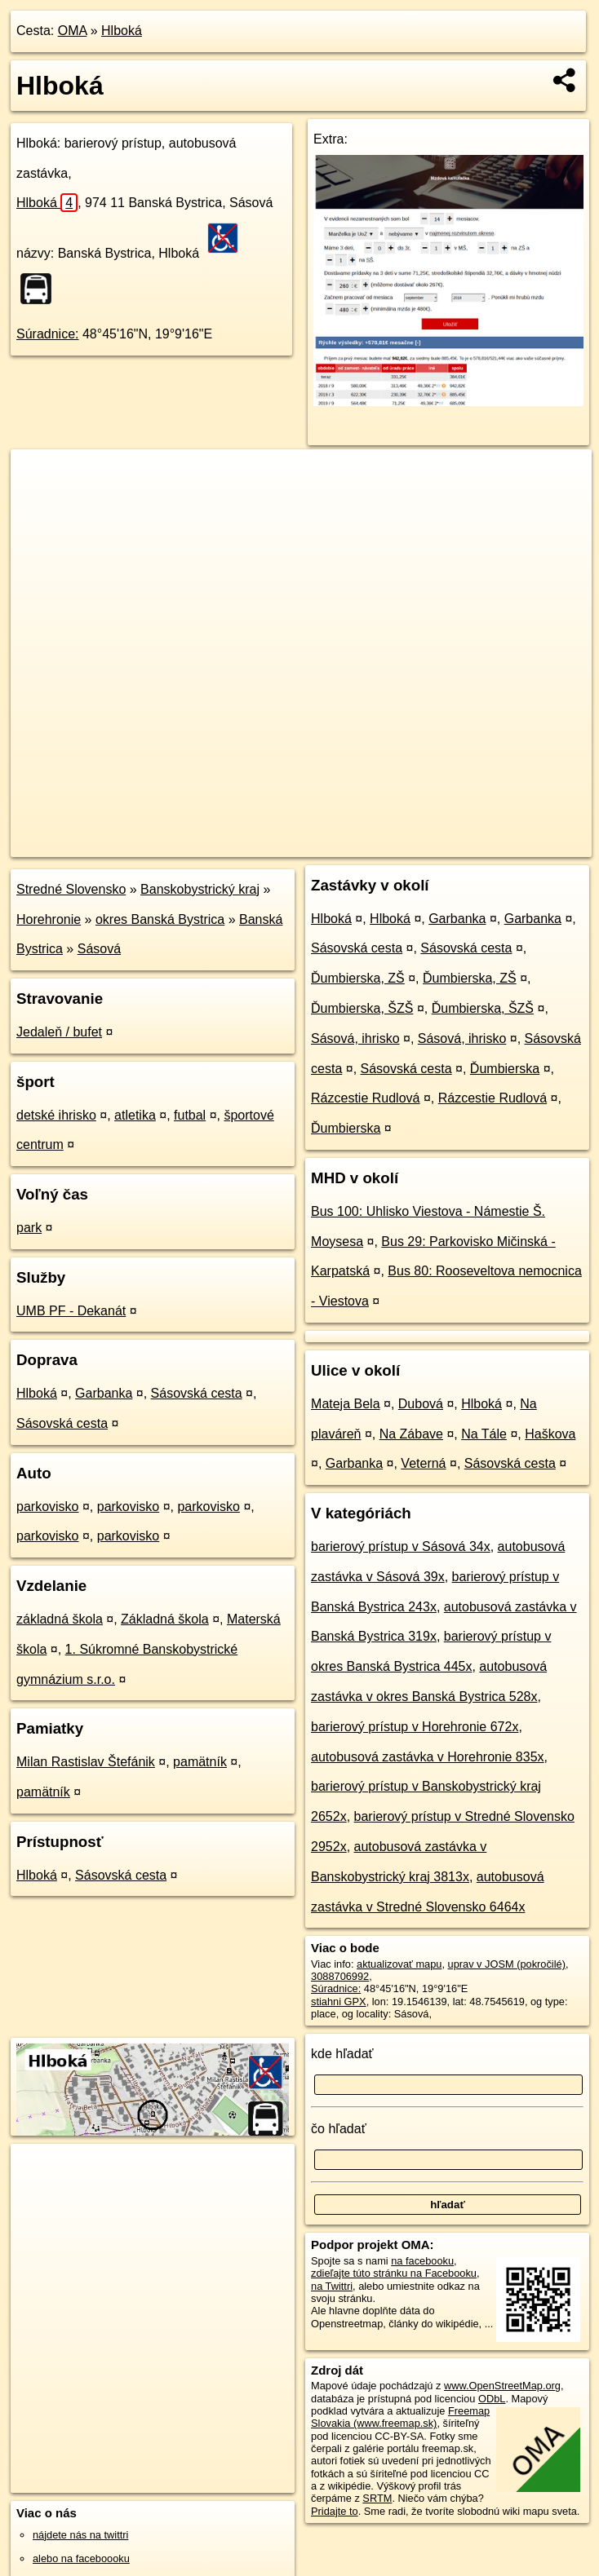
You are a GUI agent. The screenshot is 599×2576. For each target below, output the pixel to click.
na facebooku (422, 2261)
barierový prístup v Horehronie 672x (414, 1727)
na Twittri (332, 2286)
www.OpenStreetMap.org (502, 2385)
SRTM (377, 2498)
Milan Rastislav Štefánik (85, 1762)
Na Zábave (411, 1434)
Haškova (550, 1434)
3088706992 (340, 1976)
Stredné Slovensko (71, 889)
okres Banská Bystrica (159, 919)
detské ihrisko (56, 1115)
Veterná (423, 1463)
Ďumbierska (504, 1069)
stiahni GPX (338, 2001)
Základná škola (165, 1619)
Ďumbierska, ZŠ (358, 978)
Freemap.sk (394, 844)
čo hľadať (338, 2129)
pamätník (200, 1762)
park (29, 1228)
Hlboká (121, 31)
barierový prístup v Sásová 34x (400, 1546)
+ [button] (38, 477)
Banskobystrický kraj (200, 889)
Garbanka (103, 1393)
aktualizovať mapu (399, 1964)
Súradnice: (47, 334)
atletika (135, 1115)
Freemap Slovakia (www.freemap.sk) (400, 2417)
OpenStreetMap (310, 844)
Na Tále (484, 1434)
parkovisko (47, 1506)
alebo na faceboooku (81, 2558)
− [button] (38, 502)
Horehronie (48, 919)
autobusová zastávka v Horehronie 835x (427, 1757)
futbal (190, 1115)
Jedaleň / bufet (59, 1032)
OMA (72, 31)
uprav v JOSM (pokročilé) (507, 1964)
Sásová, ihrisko (355, 1038)
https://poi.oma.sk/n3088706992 (519, 844)
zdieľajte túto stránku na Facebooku (394, 2273)
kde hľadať (342, 2054)
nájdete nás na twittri (80, 2535)
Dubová (420, 1404)
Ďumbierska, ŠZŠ (362, 1008)
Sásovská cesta (196, 1393)
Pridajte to (334, 2511)
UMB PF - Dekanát (71, 1311)
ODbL (491, 2399)
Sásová (99, 949)
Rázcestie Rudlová (365, 1098)
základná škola (59, 1619)
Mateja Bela (345, 1404)
